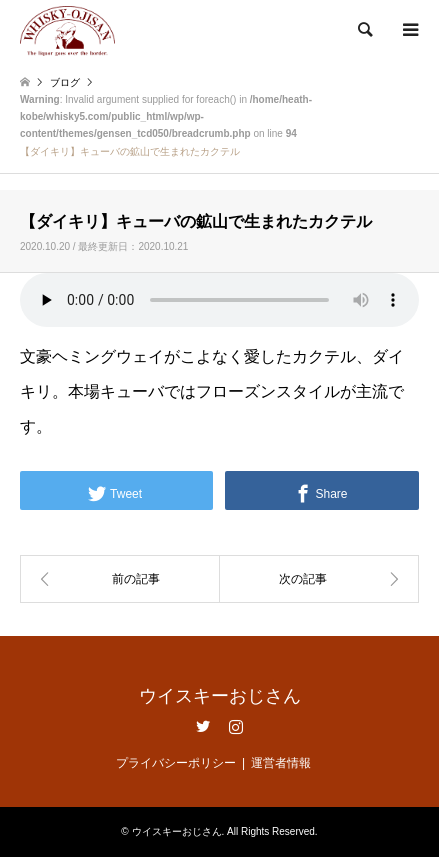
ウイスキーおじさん (220, 696)
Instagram (236, 726)
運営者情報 (281, 763)
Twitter (203, 726)
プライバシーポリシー (176, 763)
